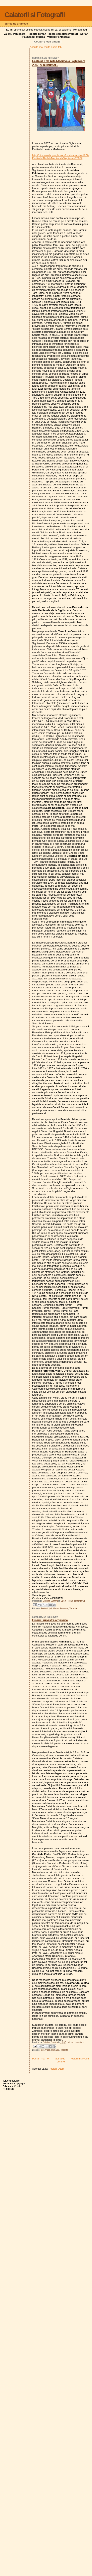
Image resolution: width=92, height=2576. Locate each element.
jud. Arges (45, 2050)
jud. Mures (54, 1608)
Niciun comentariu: (76, 1601)
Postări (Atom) (57, 2068)
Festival (44, 1608)
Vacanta (73, 1608)
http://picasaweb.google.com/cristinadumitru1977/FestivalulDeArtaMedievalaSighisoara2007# (60, 157)
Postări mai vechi (79, 2058)
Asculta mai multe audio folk (46, 47)
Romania (64, 1608)
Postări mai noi (40, 2058)
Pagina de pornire (59, 2060)
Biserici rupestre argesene (50, 1620)
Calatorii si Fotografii (35, 15)
